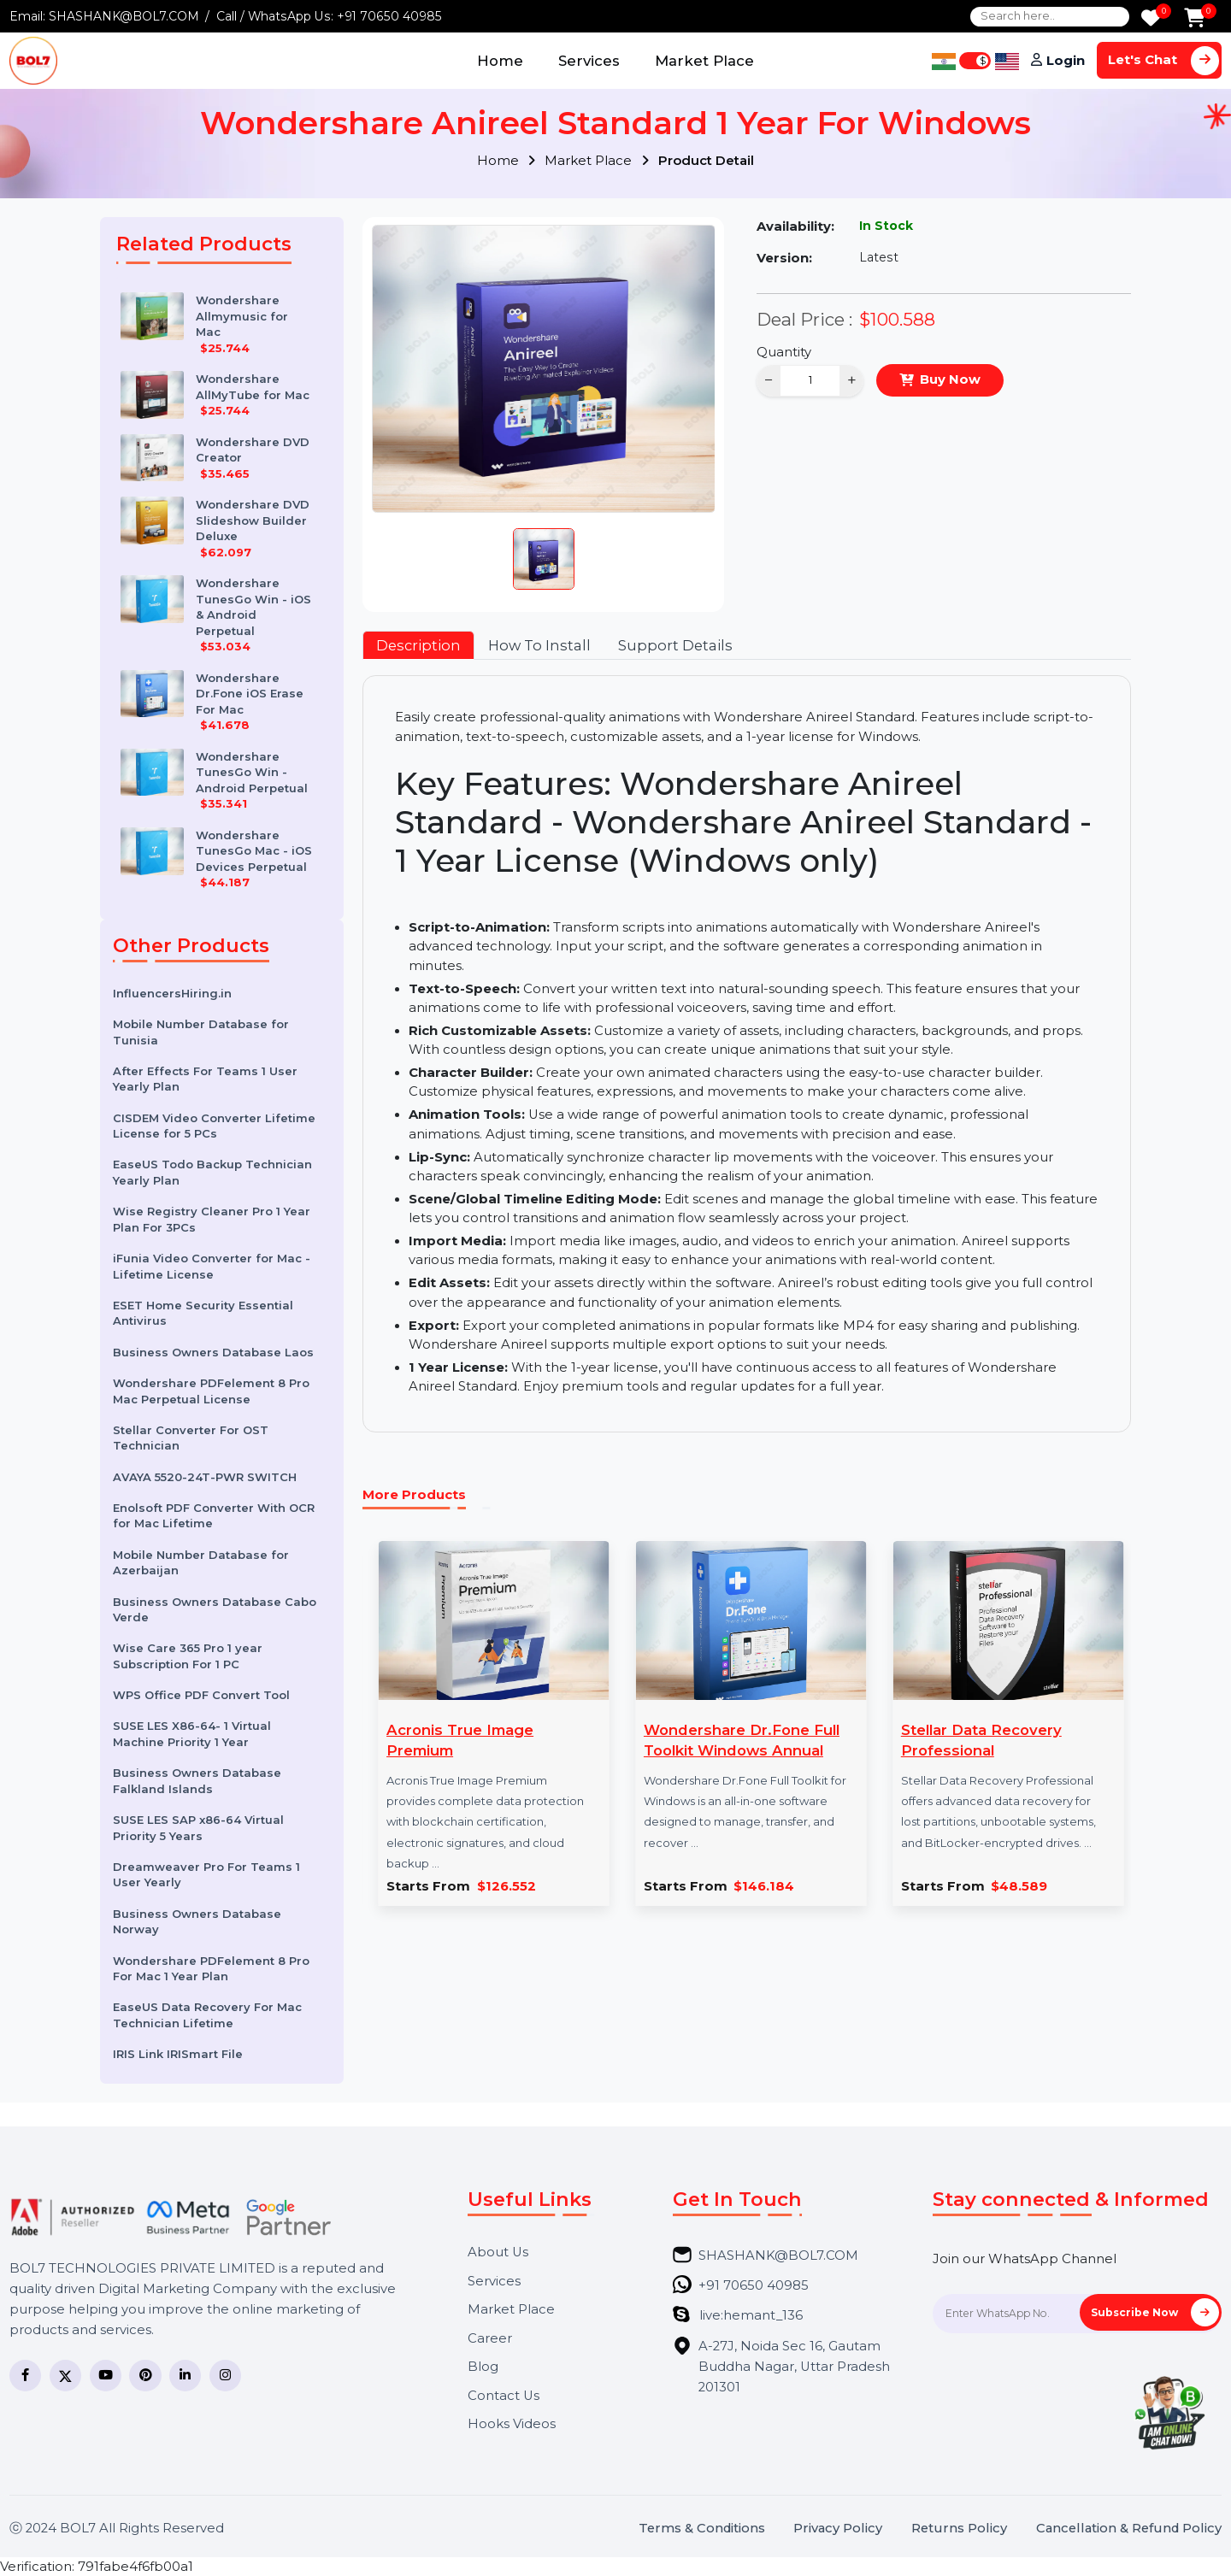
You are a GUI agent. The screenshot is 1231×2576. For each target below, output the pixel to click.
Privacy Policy (837, 2528)
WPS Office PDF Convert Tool (201, 1695)
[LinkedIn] (185, 2375)
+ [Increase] (852, 380)
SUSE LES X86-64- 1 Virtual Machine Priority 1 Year (192, 1734)
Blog (483, 2367)
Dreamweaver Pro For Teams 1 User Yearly (206, 1875)
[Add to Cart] (1194, 19)
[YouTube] (105, 2375)
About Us (498, 2252)
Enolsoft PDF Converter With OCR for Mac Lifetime (214, 1516)
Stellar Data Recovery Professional (981, 1740)
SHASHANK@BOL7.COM (124, 16)
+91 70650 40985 (389, 16)
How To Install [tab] (539, 645)
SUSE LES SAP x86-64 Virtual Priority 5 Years (198, 1828)
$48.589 (1019, 1886)
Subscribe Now (1155, 2312)
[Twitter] (65, 2375)
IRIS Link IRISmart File (178, 2054)
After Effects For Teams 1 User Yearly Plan (205, 1079)
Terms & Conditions (702, 2528)
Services (589, 60)
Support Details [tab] (675, 645)
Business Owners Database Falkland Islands (197, 1781)
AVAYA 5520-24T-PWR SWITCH (205, 1477)
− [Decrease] (769, 380)
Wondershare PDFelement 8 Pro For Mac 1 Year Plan (211, 1969)
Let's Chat (1163, 60)
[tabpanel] (746, 1054)
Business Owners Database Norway (197, 1922)
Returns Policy (959, 2528)
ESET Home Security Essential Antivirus (203, 1313)
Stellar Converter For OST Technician (190, 1438)
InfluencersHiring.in (172, 993)
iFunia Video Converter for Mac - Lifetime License (211, 1266)
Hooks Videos (512, 2424)
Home (500, 60)
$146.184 (763, 1886)
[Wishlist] (1150, 19)
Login (1065, 60)
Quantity (784, 352)
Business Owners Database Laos (213, 1352)
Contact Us (503, 2396)
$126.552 (506, 1886)
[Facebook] (25, 2375)
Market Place (704, 60)
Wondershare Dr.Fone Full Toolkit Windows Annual (741, 1740)
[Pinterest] (145, 2375)
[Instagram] (225, 2375)
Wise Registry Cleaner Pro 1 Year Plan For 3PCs (211, 1219)
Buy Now (950, 379)
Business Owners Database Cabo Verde (214, 1610)
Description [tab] (418, 645)
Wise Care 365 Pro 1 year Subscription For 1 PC (187, 1656)
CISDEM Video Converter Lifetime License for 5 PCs (214, 1126)
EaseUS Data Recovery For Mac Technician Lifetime (207, 2015)
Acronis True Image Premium (459, 1740)
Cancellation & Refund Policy (1129, 2528)
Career (490, 2338)
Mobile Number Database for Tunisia (201, 1032)
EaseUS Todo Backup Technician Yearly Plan (212, 1172)
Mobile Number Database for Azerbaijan (201, 1563)
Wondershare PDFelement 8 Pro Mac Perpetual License (211, 1391)
